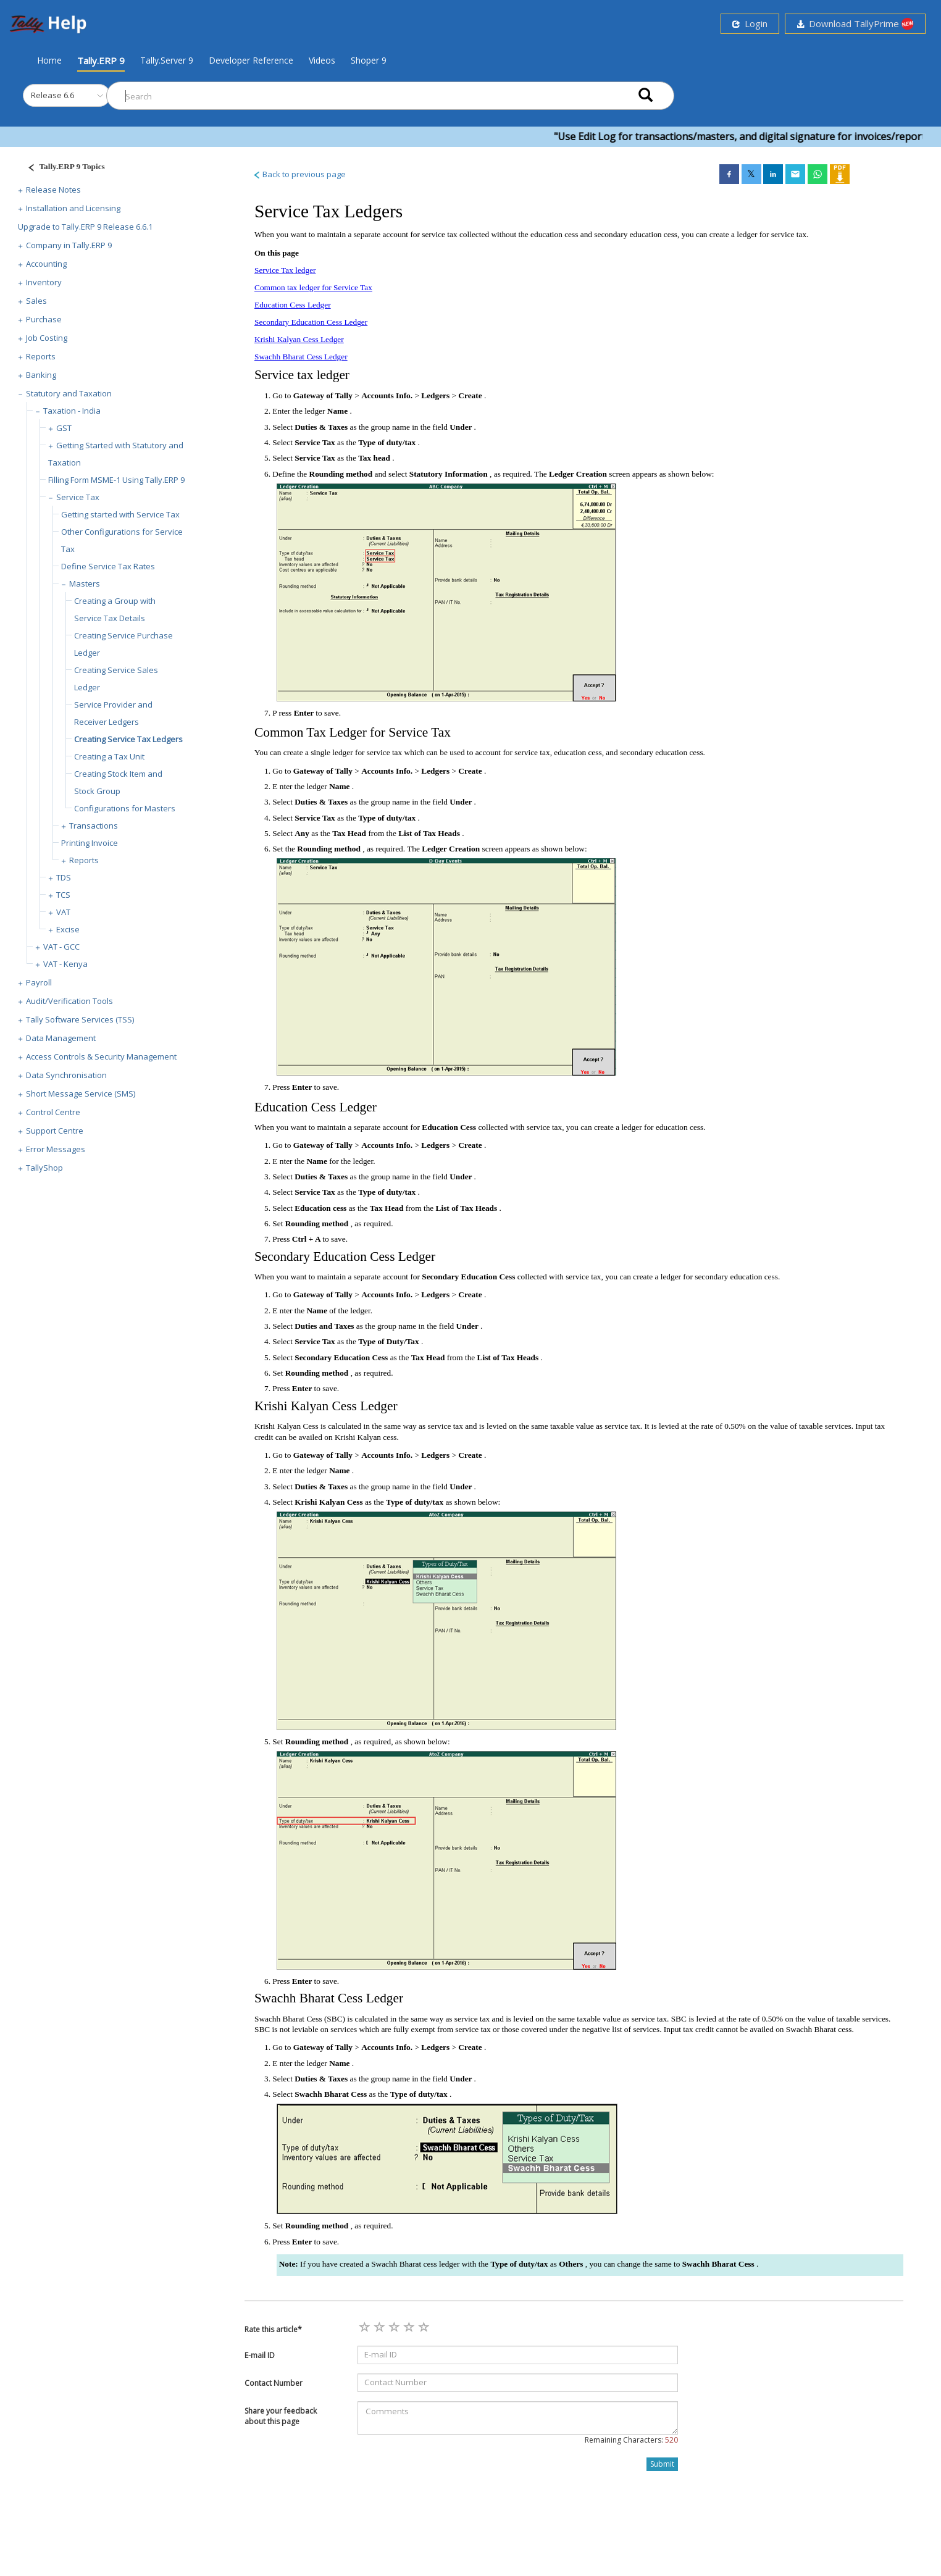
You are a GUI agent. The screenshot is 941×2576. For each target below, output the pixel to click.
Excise (68, 929)
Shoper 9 (369, 60)
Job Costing (46, 337)
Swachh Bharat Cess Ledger (301, 356)
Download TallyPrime (855, 23)
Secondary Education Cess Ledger (310, 322)
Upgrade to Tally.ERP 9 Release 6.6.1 (85, 226)
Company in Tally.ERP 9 (69, 245)
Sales (36, 300)
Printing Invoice (89, 842)
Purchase (44, 319)
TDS (63, 877)
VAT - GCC (61, 946)
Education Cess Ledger (292, 304)
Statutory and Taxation (69, 393)
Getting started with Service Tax (120, 514)
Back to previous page (299, 174)
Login (749, 23)
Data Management (61, 1037)
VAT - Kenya (65, 963)
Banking (41, 374)
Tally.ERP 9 (101, 60)
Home (49, 60)
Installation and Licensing (73, 208)
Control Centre (53, 1112)
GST (64, 427)
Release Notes (53, 189)
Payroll (39, 982)
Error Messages (55, 1149)
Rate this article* (273, 2329)
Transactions (93, 825)
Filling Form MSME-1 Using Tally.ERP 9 (116, 479)
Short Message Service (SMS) (80, 1093)
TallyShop (44, 1167)
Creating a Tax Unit (109, 756)
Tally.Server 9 (166, 60)
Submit (662, 2464)
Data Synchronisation (66, 1075)
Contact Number (274, 2383)
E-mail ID (260, 2355)
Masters (84, 583)
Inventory (44, 282)
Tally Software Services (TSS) (80, 1019)
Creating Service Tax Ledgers (128, 739)
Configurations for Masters (124, 808)
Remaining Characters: (631, 2440)
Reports (41, 356)
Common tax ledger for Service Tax (313, 287)
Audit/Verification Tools (69, 1000)
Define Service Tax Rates (108, 566)
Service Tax (77, 497)
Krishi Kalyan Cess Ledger (299, 339)
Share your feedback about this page (281, 2416)
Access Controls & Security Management (101, 1056)
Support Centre (54, 1130)
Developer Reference (251, 60)
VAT (63, 912)
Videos (322, 60)
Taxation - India (72, 410)
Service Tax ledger (285, 270)
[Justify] (62, 168)
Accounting (46, 263)
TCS (63, 894)
